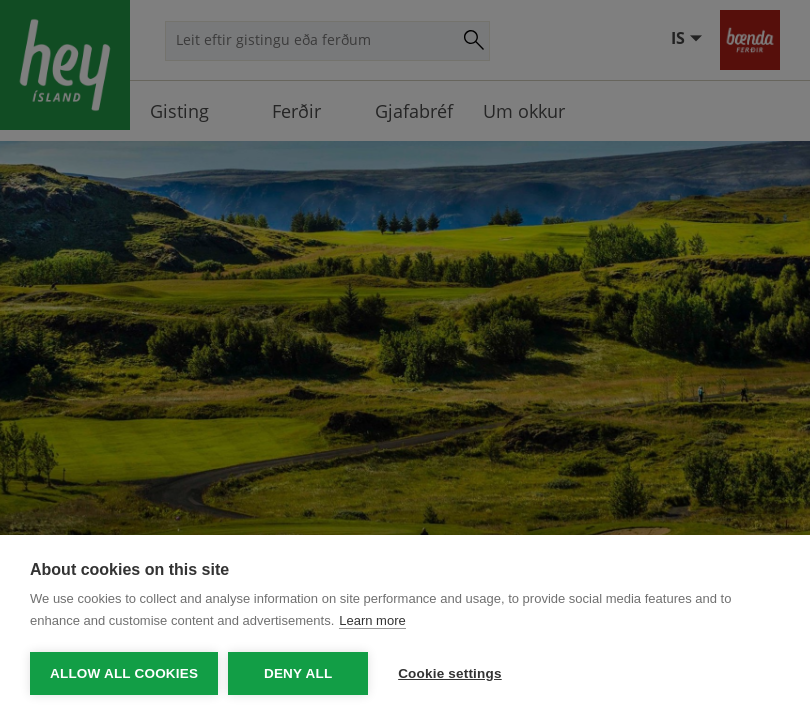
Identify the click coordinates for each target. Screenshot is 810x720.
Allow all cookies (124, 673)
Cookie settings (450, 673)
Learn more (372, 620)
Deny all (298, 673)
